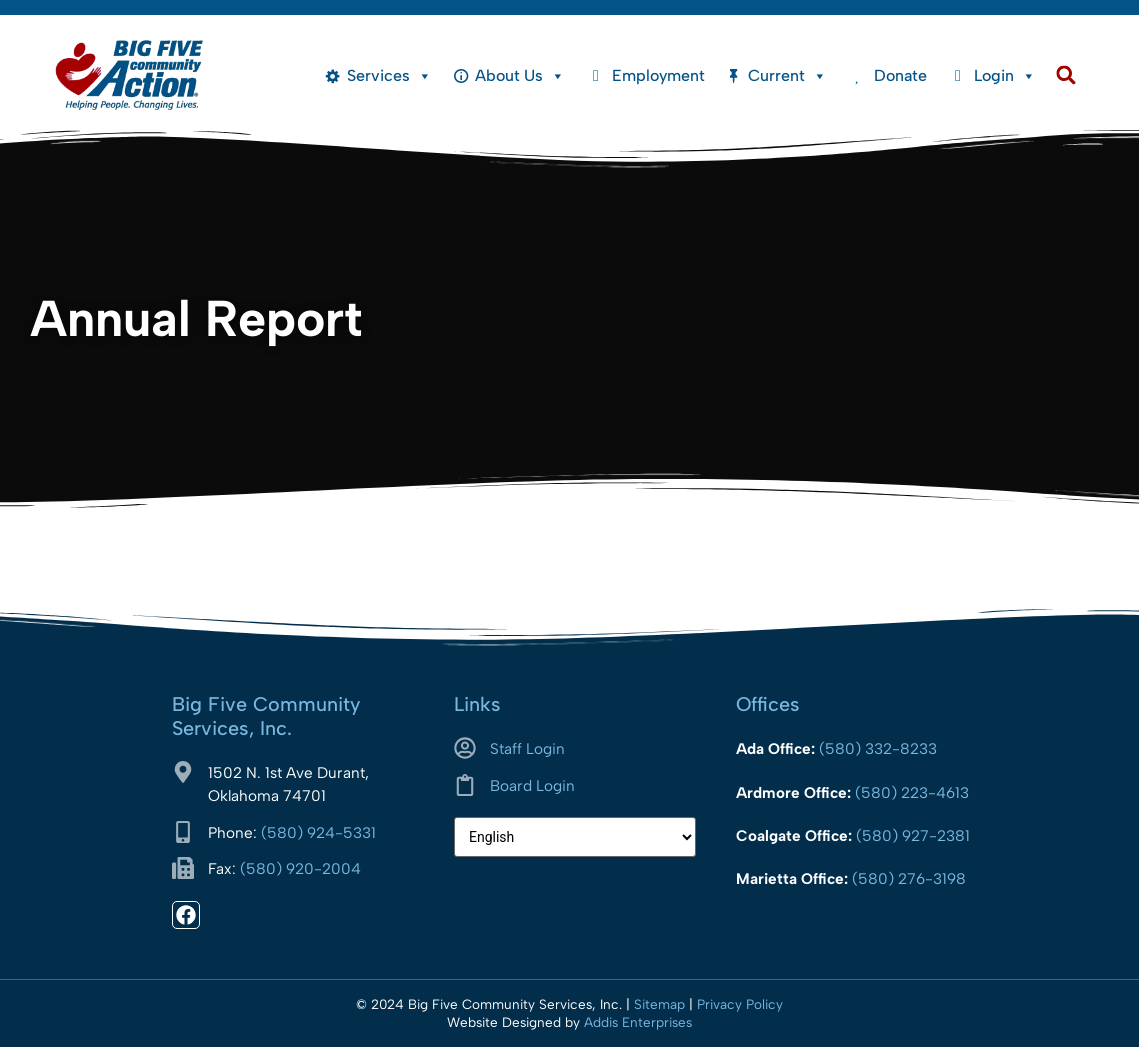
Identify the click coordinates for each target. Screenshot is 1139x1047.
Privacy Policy (740, 1004)
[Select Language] (575, 837)
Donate (900, 75)
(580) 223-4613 (912, 792)
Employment (658, 75)
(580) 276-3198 (909, 878)
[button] (1066, 75)
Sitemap (659, 1004)
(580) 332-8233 (878, 748)
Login (1005, 76)
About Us (520, 76)
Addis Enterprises (638, 1022)
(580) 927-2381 (913, 835)
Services (389, 76)
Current (787, 76)
